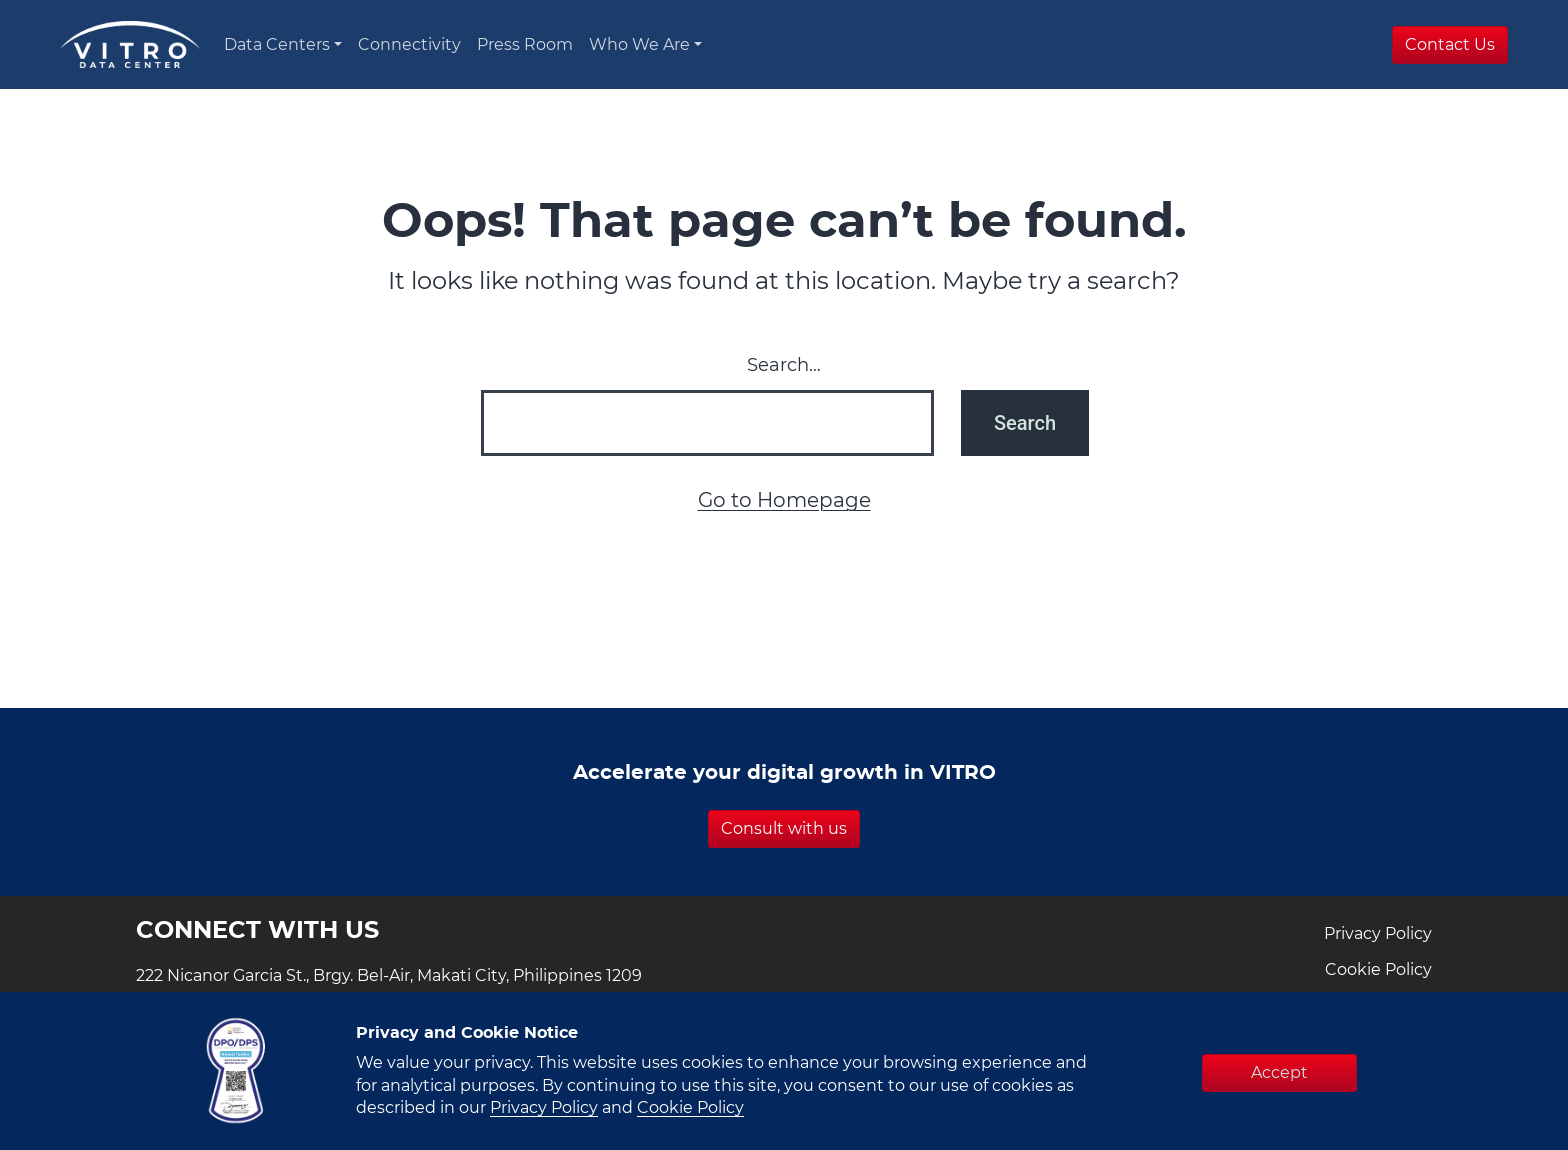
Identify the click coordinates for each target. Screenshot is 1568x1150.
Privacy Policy (1378, 934)
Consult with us (784, 829)
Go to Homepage (784, 501)
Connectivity (409, 45)
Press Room (525, 45)
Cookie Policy (1378, 970)
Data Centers (277, 45)
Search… (784, 366)
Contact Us (1450, 45)
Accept (1279, 1073)
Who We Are (639, 45)
